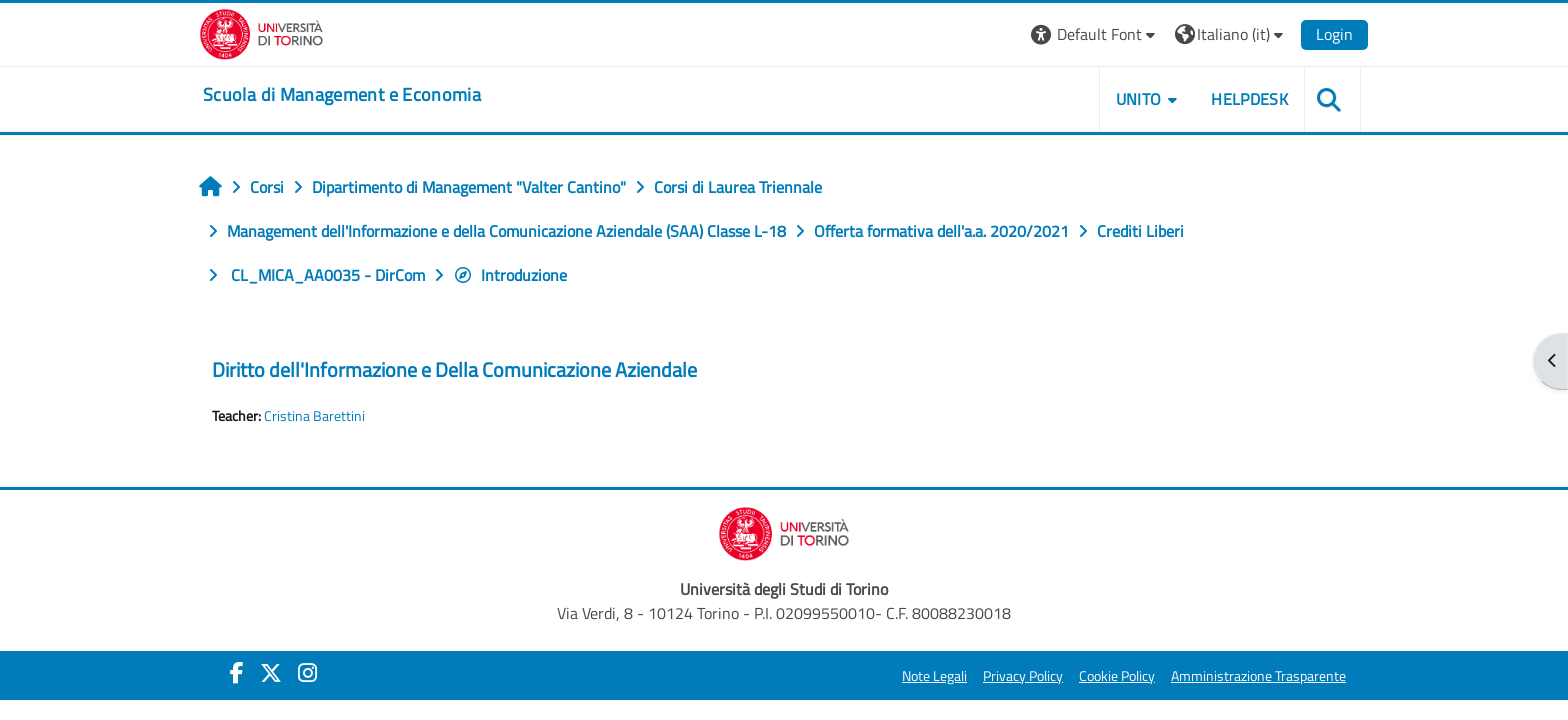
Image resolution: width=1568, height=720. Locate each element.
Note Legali (934, 676)
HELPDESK (1249, 99)
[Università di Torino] (261, 32)
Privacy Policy (1023, 676)
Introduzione (510, 275)
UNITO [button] (1139, 99)
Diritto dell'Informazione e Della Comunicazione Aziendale (454, 369)
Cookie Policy (1117, 676)
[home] (342, 95)
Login (1334, 34)
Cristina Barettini (314, 416)
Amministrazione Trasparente (1258, 676)
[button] (1095, 34)
